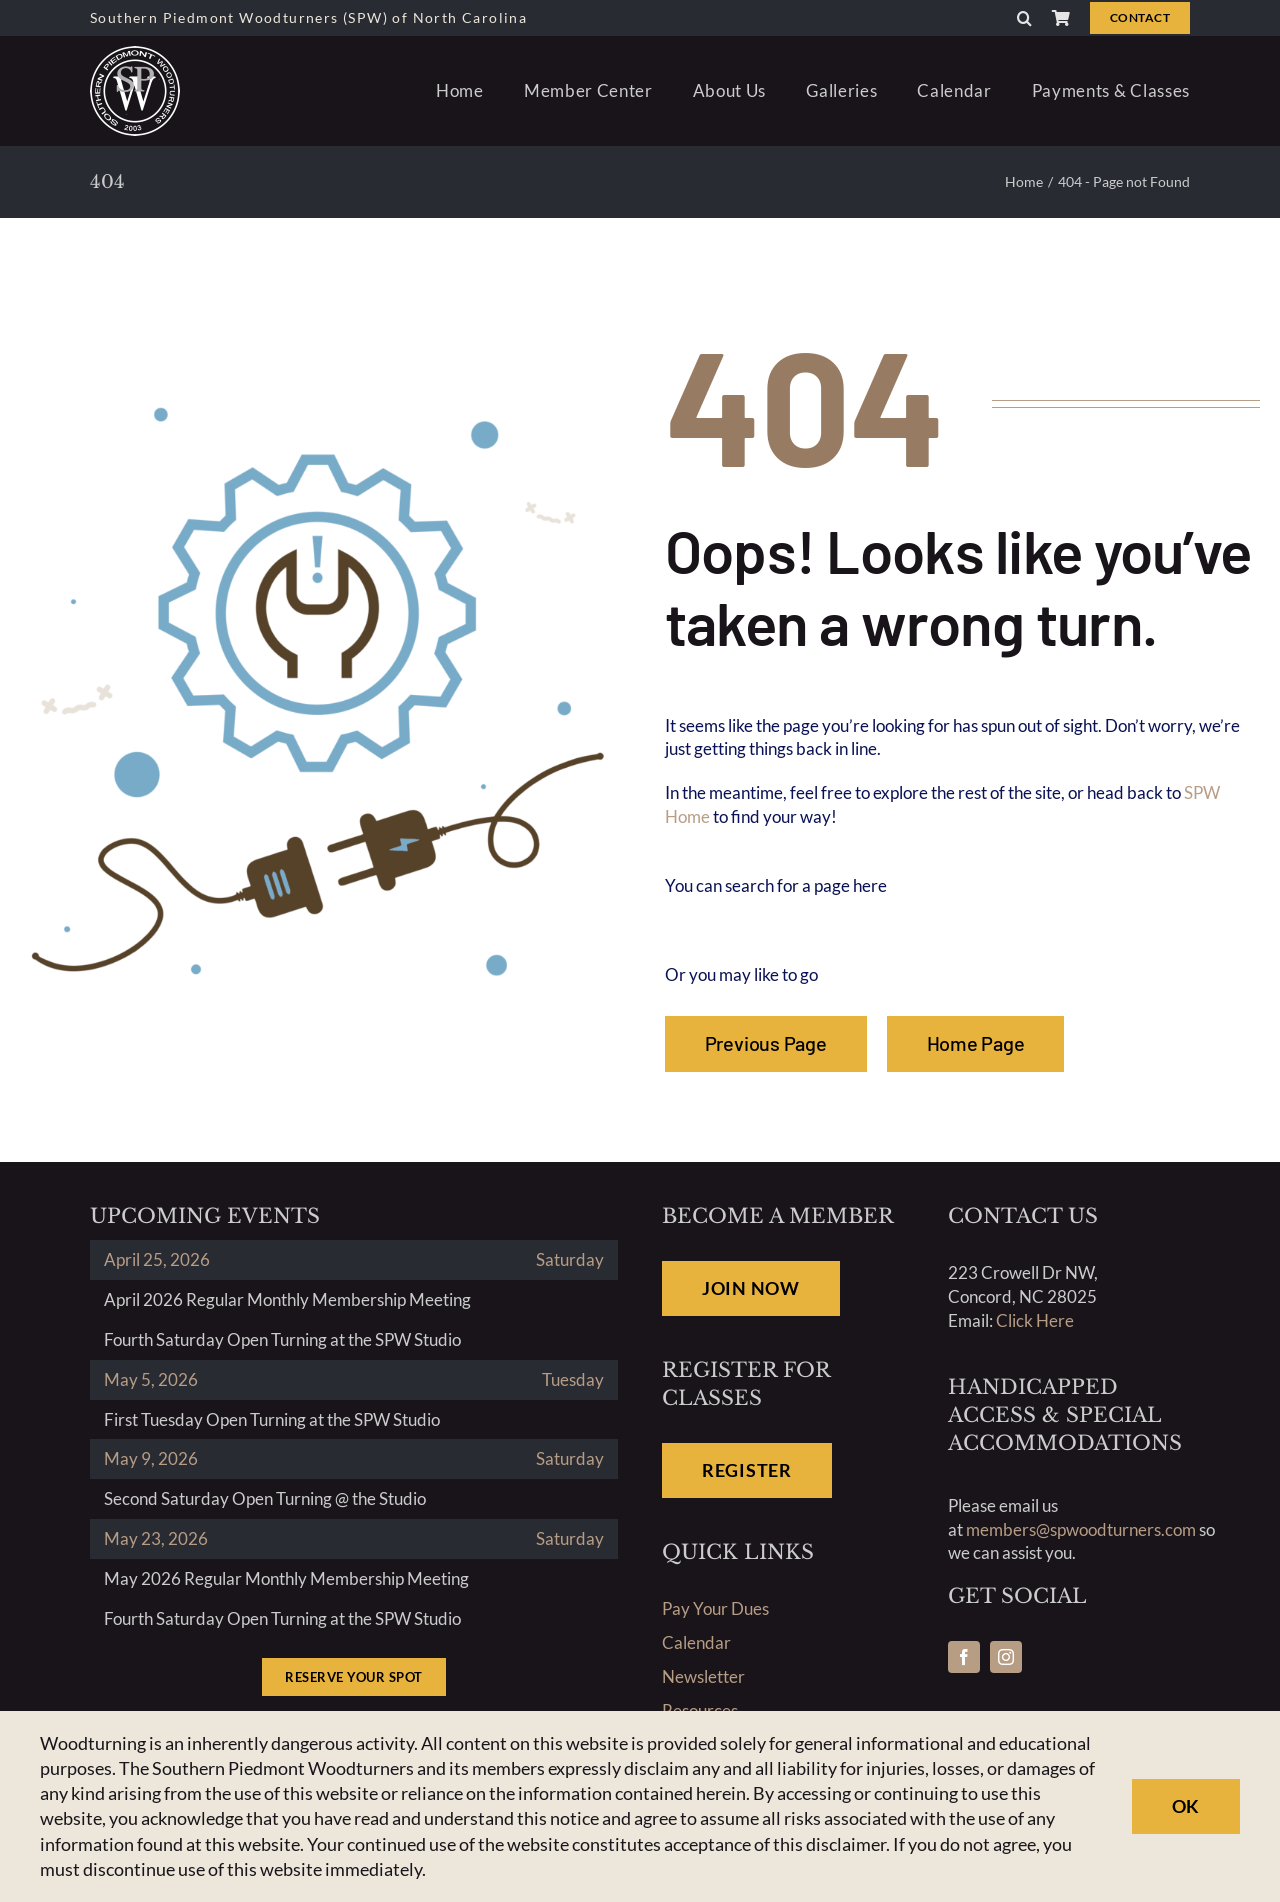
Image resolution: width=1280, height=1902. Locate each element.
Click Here (1035, 1320)
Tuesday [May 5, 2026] (573, 1379)
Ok (1186, 1806)
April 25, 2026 (157, 1259)
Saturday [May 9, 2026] (570, 1458)
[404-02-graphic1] (317, 400)
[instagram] (1006, 1657)
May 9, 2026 (151, 1458)
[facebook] (964, 1657)
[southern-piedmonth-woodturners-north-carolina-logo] (135, 54)
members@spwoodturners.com (1081, 1529)
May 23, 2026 (156, 1538)
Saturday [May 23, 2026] (570, 1538)
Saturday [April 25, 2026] (570, 1259)
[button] (1024, 18)
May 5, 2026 (151, 1379)
